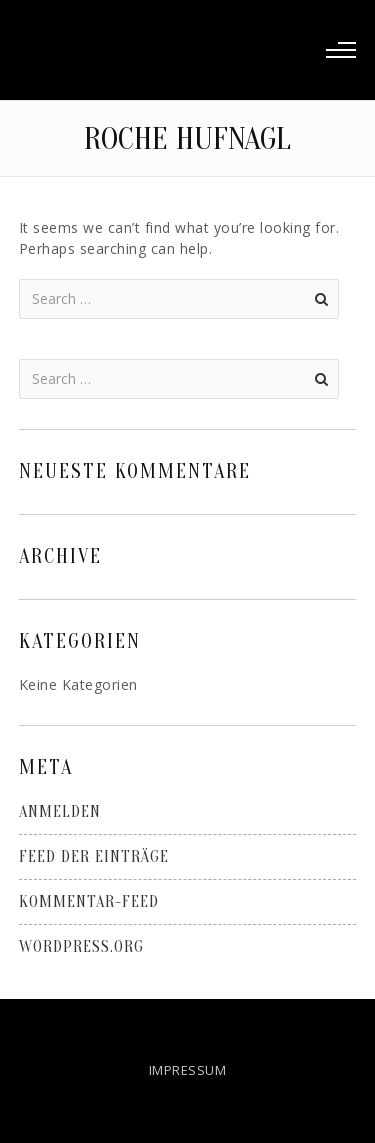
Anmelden (60, 812)
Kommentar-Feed (89, 902)
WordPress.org (81, 947)
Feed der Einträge (94, 857)
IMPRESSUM (188, 1070)
